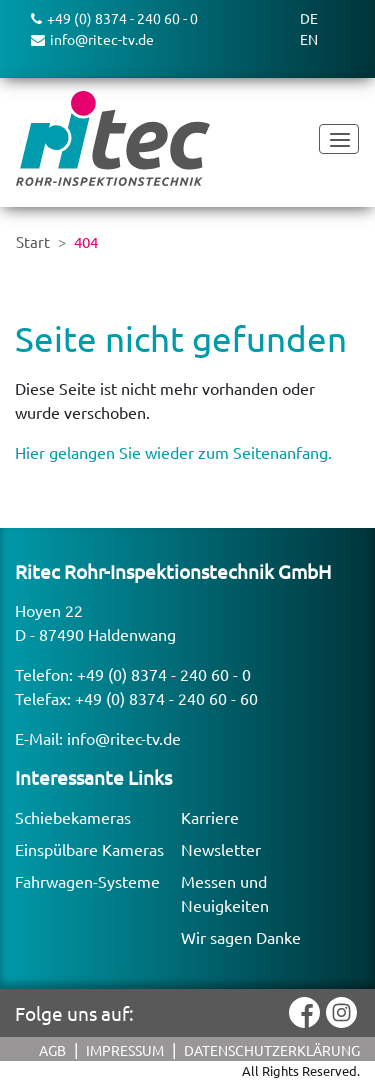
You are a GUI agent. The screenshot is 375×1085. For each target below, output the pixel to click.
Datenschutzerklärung (272, 1050)
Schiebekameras (73, 817)
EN (309, 39)
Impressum (125, 1050)
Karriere (210, 817)
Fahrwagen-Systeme (87, 881)
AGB (52, 1050)
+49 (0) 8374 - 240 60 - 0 (164, 674)
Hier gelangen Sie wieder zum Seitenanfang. (173, 452)
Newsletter (221, 849)
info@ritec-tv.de (124, 738)
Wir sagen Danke (241, 937)
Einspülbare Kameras (89, 849)
